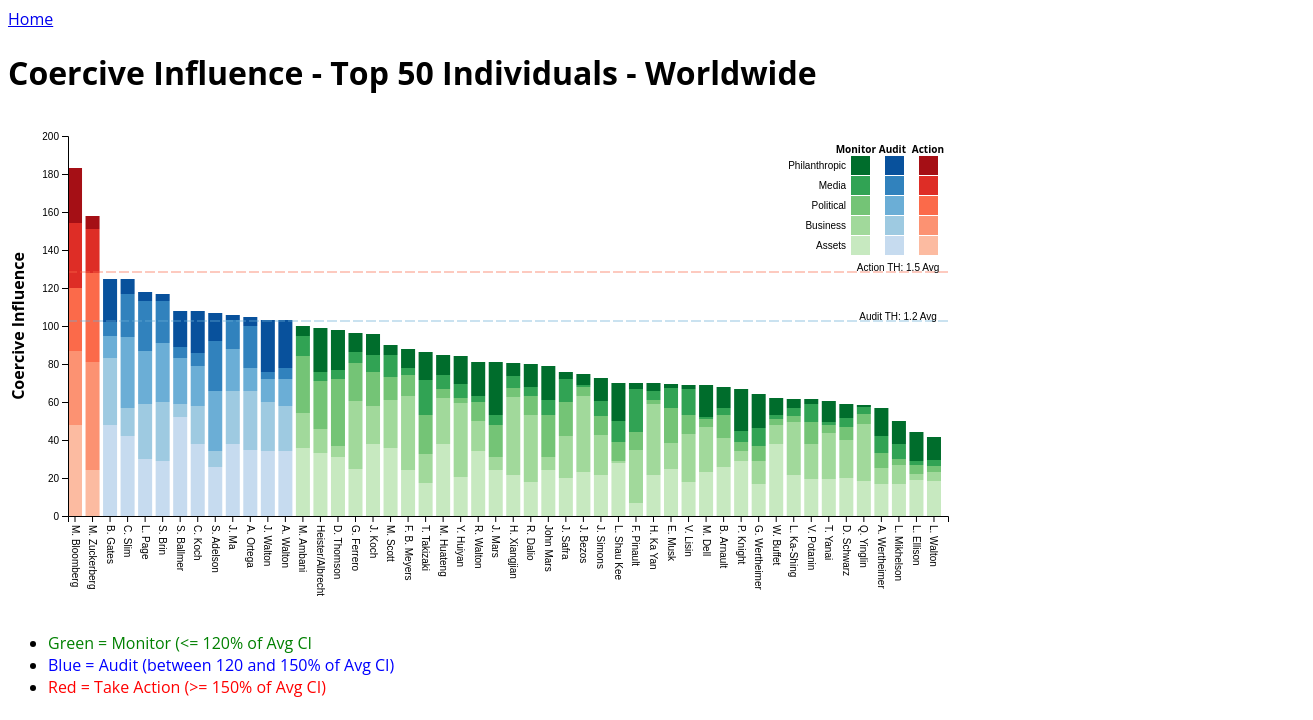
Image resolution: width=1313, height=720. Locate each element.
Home (30, 19)
